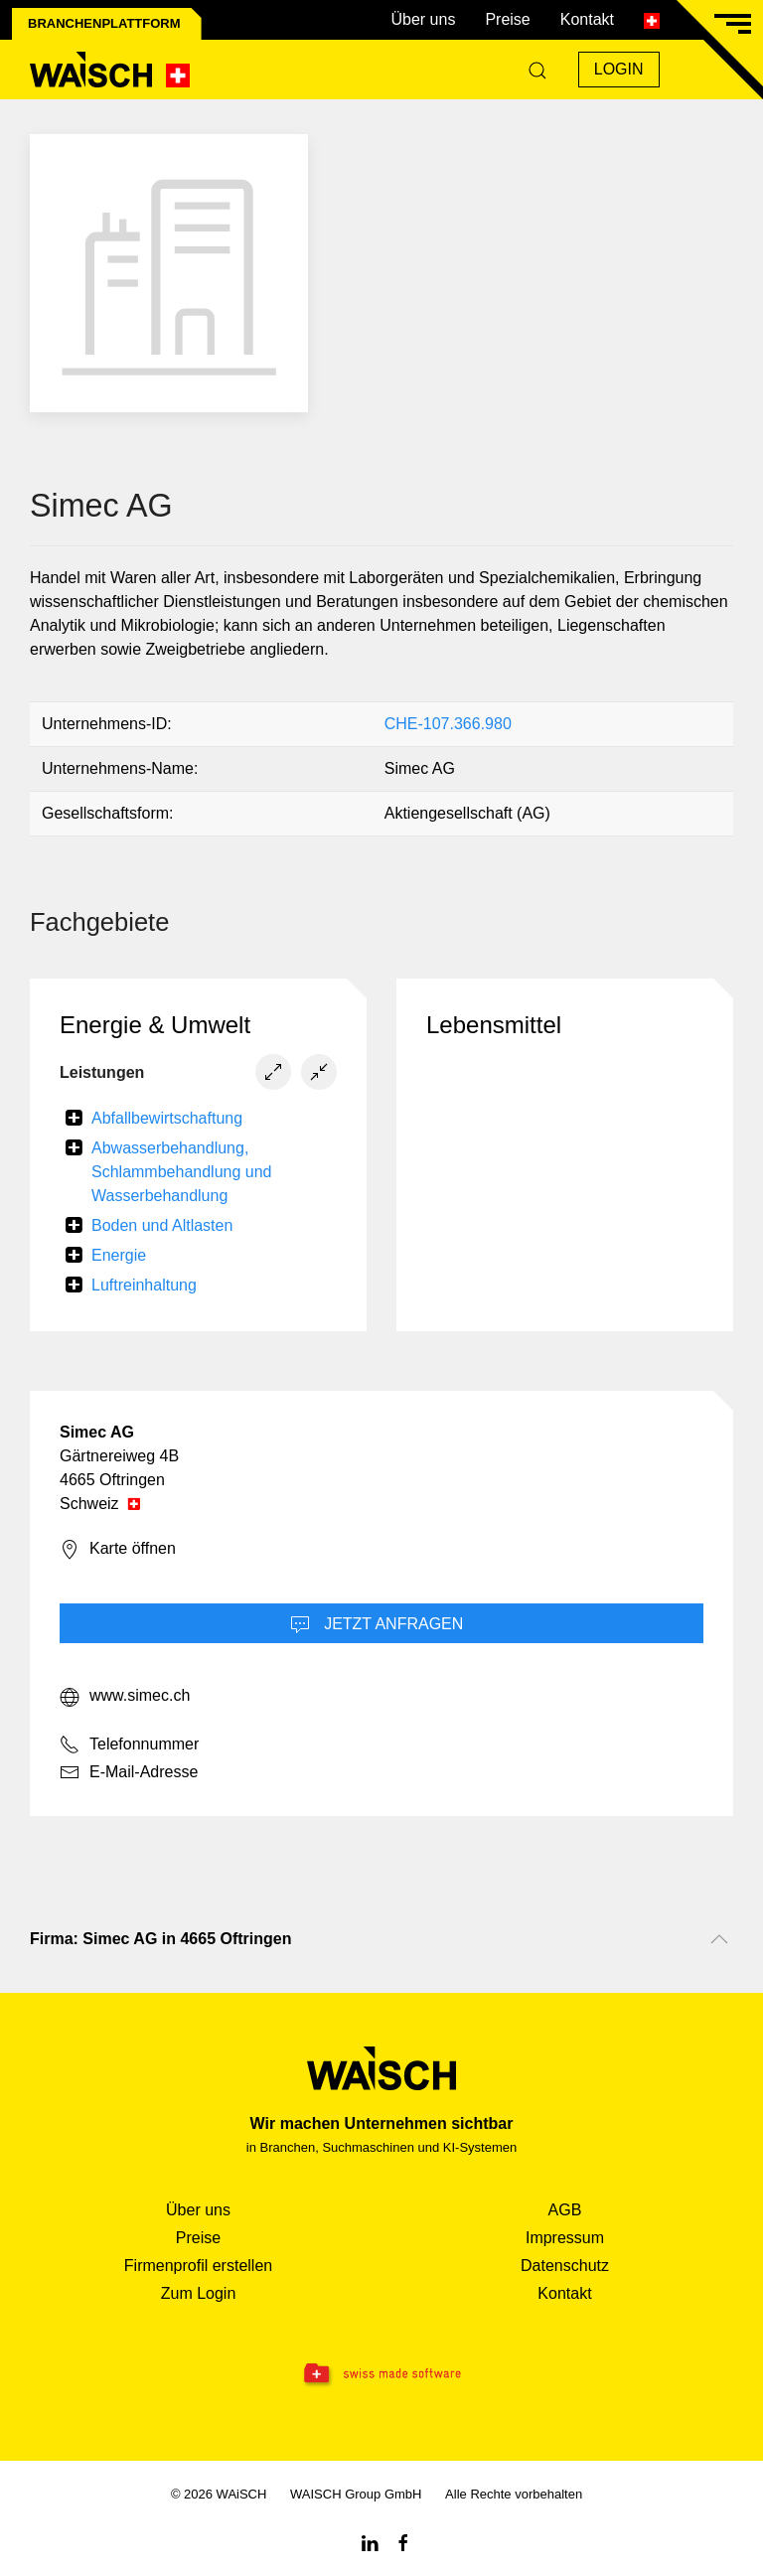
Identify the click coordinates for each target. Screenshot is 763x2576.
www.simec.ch (125, 1697)
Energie (118, 1255)
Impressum (565, 2237)
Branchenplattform (104, 23)
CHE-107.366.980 (448, 723)
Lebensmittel (493, 1024)
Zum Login (198, 2293)
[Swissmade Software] (381, 2374)
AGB (565, 2209)
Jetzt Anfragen (377, 1625)
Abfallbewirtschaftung (166, 1118)
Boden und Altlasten (161, 1225)
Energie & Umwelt (155, 1024)
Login (619, 69)
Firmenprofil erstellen (198, 2265)
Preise (507, 19)
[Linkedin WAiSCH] (370, 2541)
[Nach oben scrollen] (719, 1939)
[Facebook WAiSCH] (403, 2541)
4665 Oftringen (112, 1479)
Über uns (422, 19)
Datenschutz (565, 2265)
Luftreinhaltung (144, 1285)
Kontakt (587, 19)
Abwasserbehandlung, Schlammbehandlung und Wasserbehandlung (181, 1171)
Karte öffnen (118, 1550)
